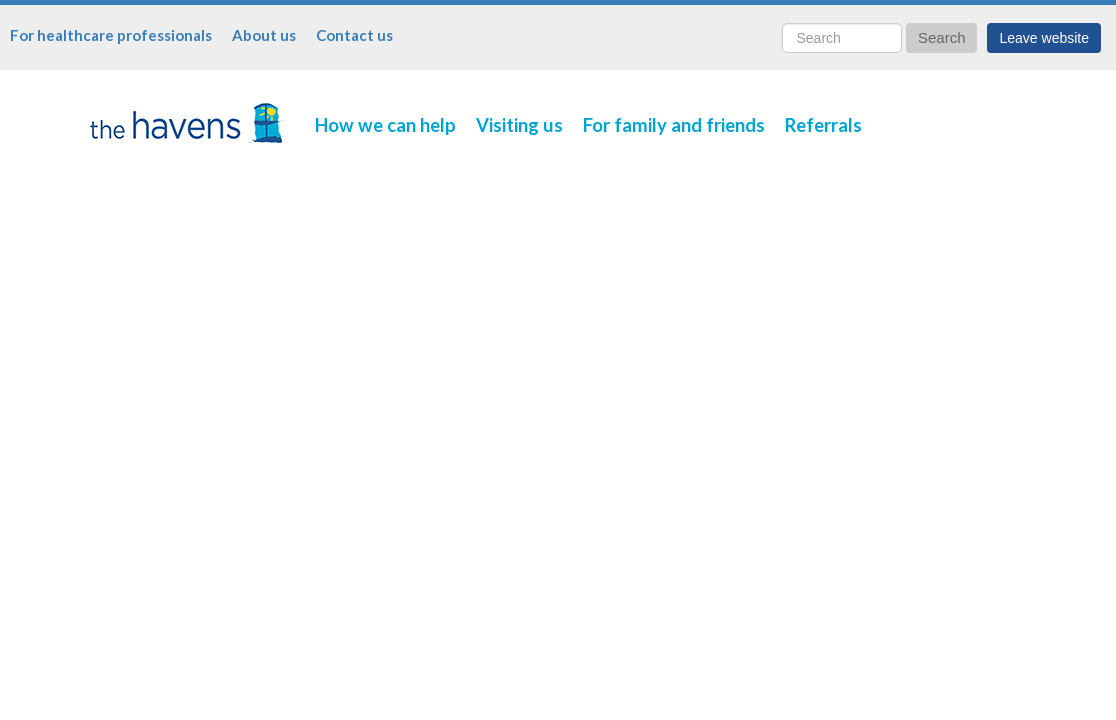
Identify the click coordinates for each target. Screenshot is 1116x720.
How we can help (385, 125)
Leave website (1044, 38)
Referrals (823, 125)
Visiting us (519, 125)
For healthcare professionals (111, 35)
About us (264, 35)
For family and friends (674, 125)
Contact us (354, 35)
